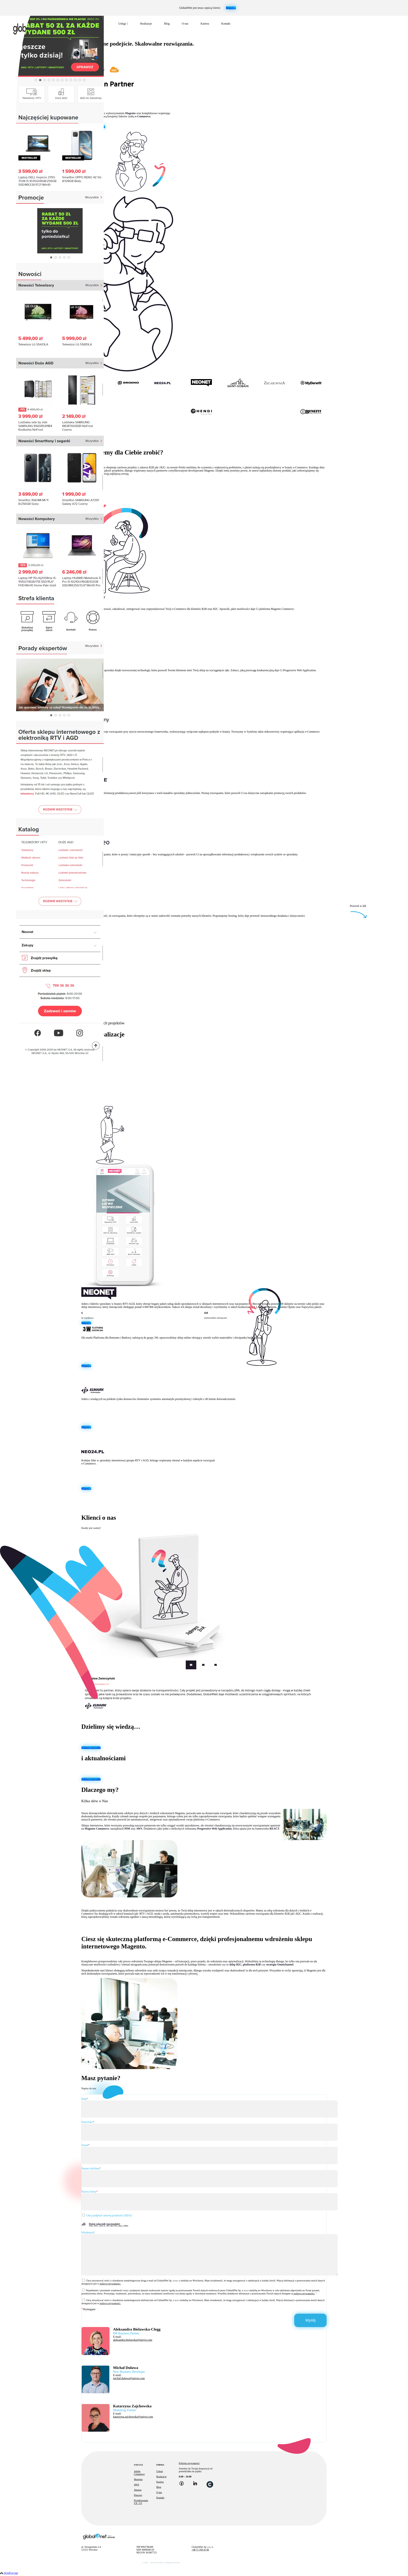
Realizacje (161, 2476)
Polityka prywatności (189, 2463)
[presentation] (191, 1664)
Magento (138, 2479)
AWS (136, 2484)
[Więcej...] (231, 7)
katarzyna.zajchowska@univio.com (133, 2416)
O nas (159, 2492)
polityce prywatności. (110, 2283)
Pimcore (138, 2495)
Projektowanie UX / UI (141, 2502)
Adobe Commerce (139, 2473)
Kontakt (160, 2497)
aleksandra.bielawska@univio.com (132, 2339)
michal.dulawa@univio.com (129, 2378)
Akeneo (138, 2490)
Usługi (159, 2471)
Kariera (160, 2482)
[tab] (191, 1664)
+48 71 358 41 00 (200, 2549)
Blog (158, 2487)
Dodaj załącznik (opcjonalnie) (104, 2224)
